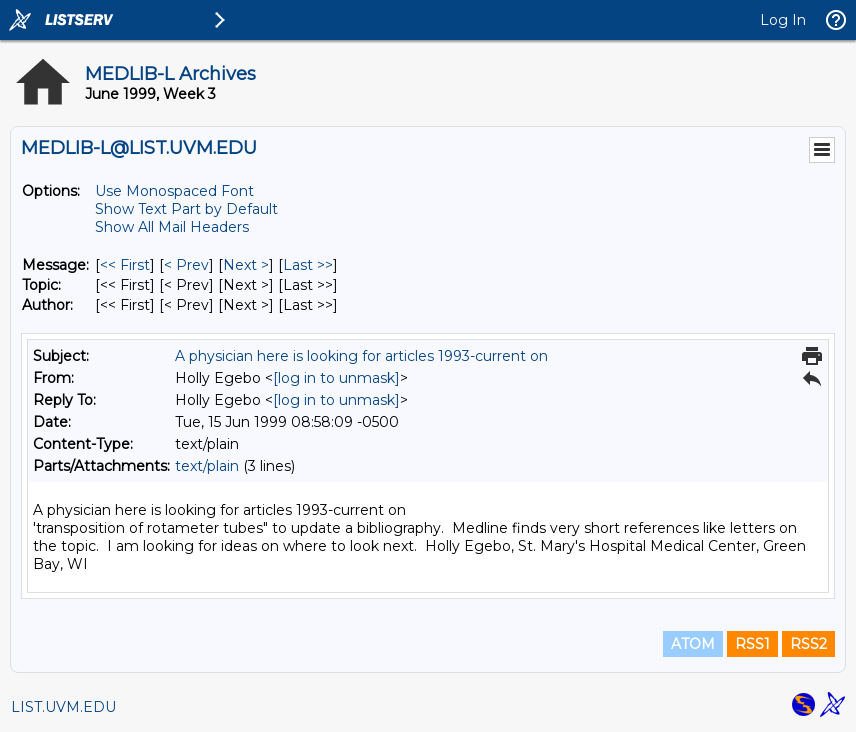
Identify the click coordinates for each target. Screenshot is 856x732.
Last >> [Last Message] (308, 265)
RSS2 (808, 644)
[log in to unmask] (336, 378)
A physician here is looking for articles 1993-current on (361, 356)
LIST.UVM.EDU (63, 707)
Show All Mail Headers (172, 227)
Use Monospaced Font (174, 191)
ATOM (693, 644)
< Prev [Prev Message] (186, 265)
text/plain (207, 466)
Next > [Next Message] (246, 265)
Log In (783, 20)
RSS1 (752, 644)
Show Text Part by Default (186, 209)
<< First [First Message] (125, 265)
